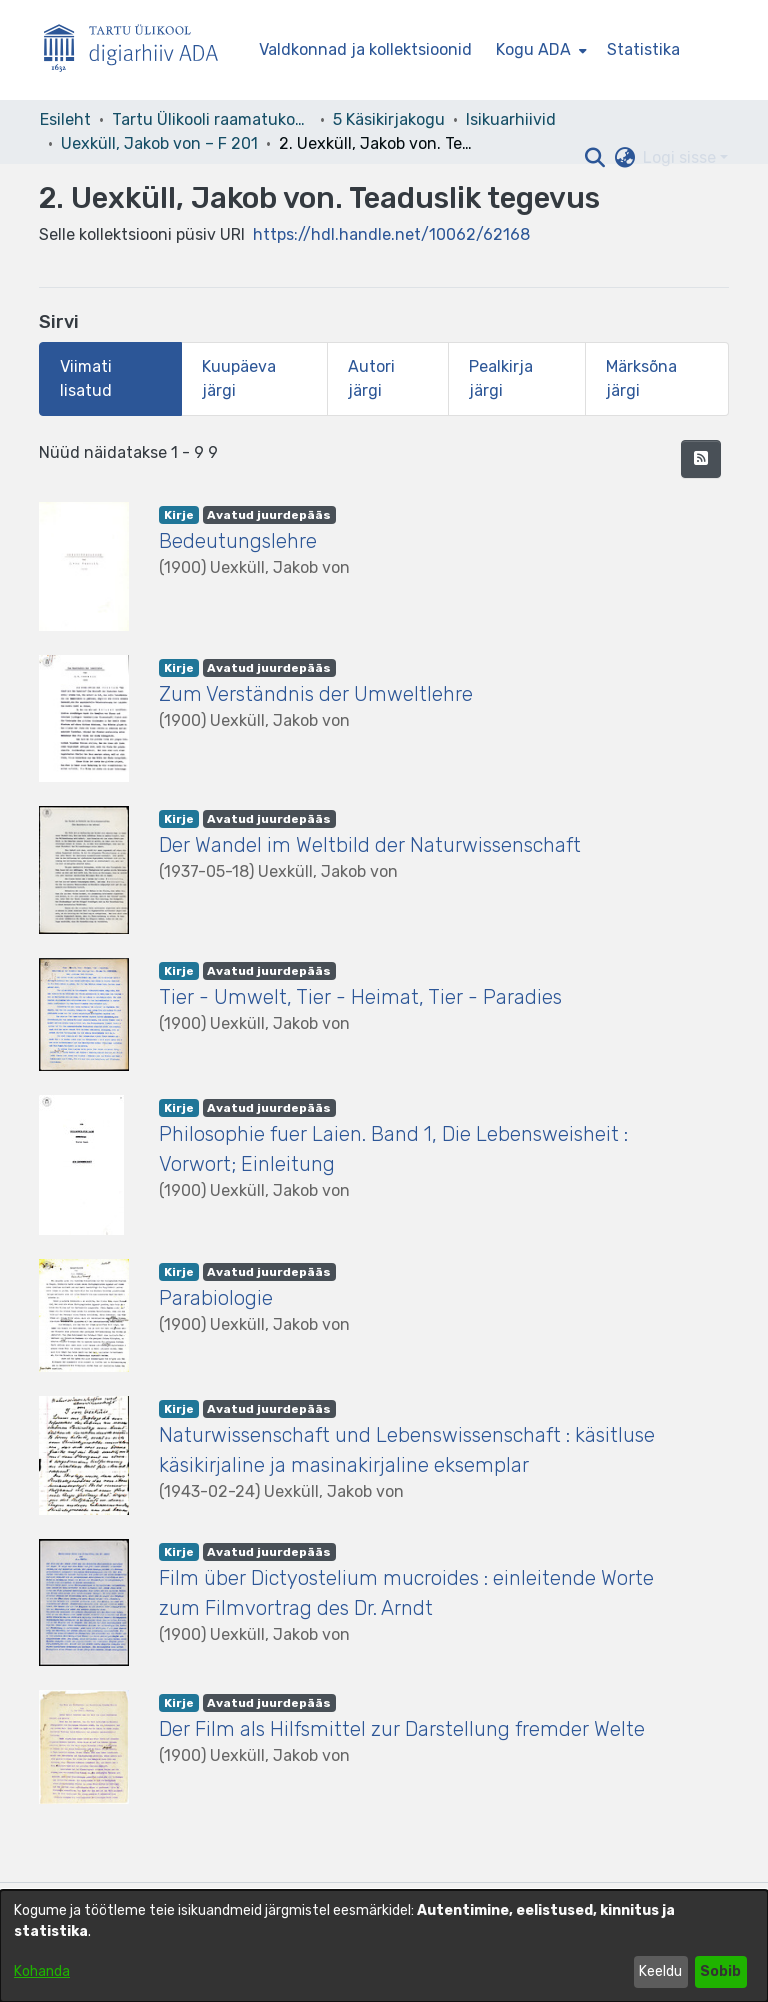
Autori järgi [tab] (371, 378)
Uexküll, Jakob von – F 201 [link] (159, 143)
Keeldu (660, 1971)
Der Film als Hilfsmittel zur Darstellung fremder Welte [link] (402, 1729)
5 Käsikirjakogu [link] (389, 119)
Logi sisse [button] (681, 157)
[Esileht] (139, 50)
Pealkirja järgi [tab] (501, 378)
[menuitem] (539, 50)
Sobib (720, 1971)
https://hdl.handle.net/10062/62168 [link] (391, 234)
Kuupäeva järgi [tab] (239, 378)
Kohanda (42, 1971)
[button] (594, 158)
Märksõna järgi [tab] (641, 378)
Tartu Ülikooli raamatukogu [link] (212, 119)
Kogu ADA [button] (533, 49)
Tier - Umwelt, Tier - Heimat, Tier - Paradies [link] (360, 997)
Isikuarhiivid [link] (511, 119)
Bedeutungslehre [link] (238, 541)
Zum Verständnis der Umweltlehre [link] (316, 694)
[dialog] (384, 1946)
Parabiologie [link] (216, 1298)
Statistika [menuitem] (643, 49)
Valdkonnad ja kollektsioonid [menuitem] (365, 49)
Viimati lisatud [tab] (86, 378)
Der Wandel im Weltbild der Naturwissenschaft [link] (370, 845)
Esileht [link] (65, 119)
